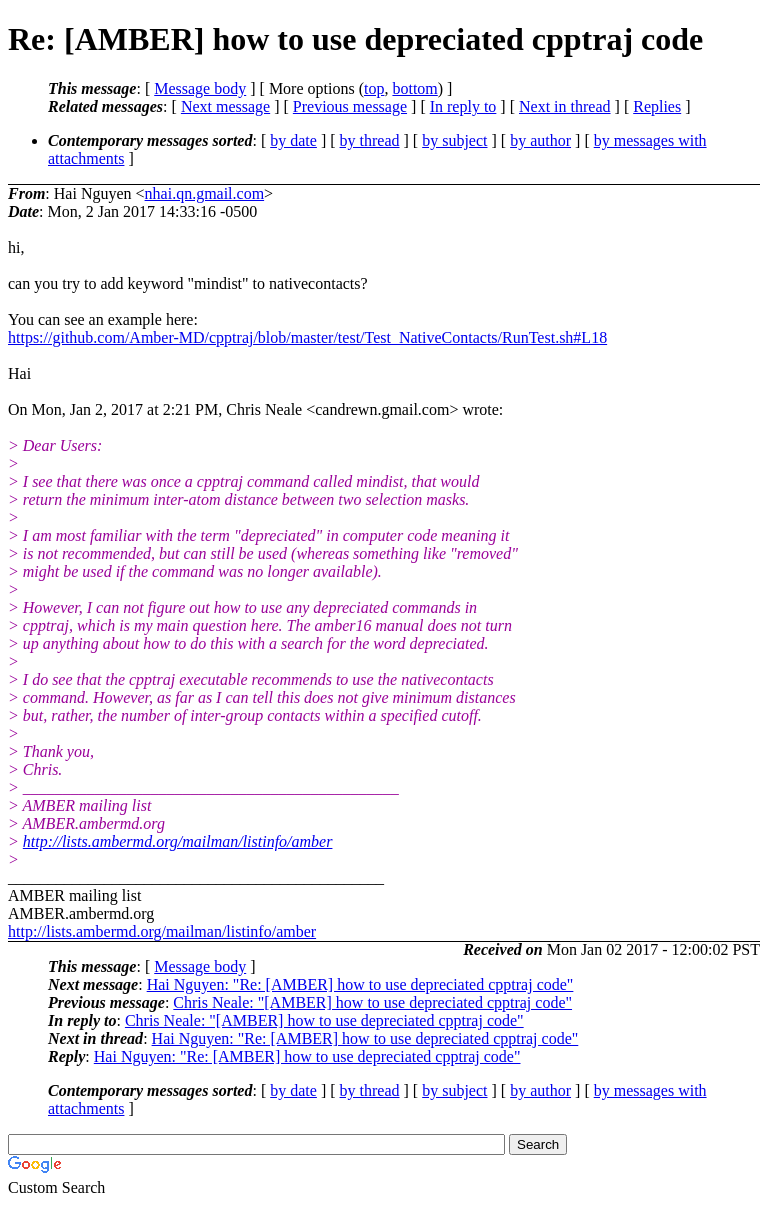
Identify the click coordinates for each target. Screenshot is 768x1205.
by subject (454, 140)
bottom (414, 88)
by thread (370, 140)
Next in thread (565, 106)
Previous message (350, 106)
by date (293, 140)
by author (540, 140)
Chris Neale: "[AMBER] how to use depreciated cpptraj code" (372, 1002)
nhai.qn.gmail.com (205, 193)
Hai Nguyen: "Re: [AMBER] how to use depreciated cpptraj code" (360, 984)
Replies (657, 106)
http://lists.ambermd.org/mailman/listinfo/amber (178, 841)
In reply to (463, 106)
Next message (225, 106)
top (374, 88)
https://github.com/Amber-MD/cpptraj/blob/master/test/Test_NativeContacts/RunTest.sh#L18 (307, 337)
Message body (200, 88)
